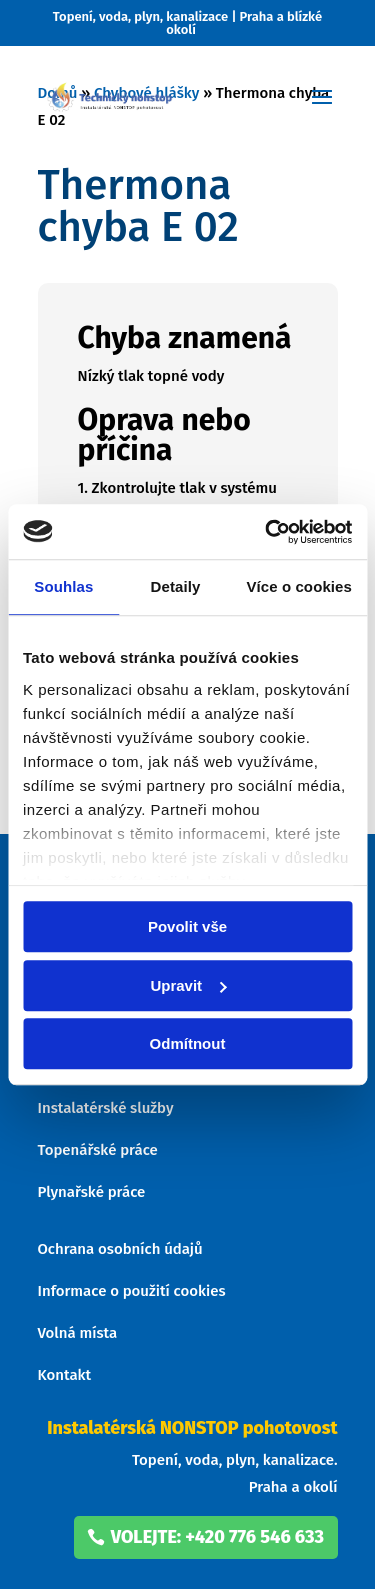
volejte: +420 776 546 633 (217, 1537)
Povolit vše (187, 926)
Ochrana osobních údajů (120, 1249)
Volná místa (78, 1333)
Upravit (188, 985)
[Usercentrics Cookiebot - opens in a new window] (267, 532)
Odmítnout (188, 1043)
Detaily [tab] (176, 586)
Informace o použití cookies (132, 1291)
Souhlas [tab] (63, 586)
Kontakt (65, 1375)
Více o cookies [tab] (299, 586)
